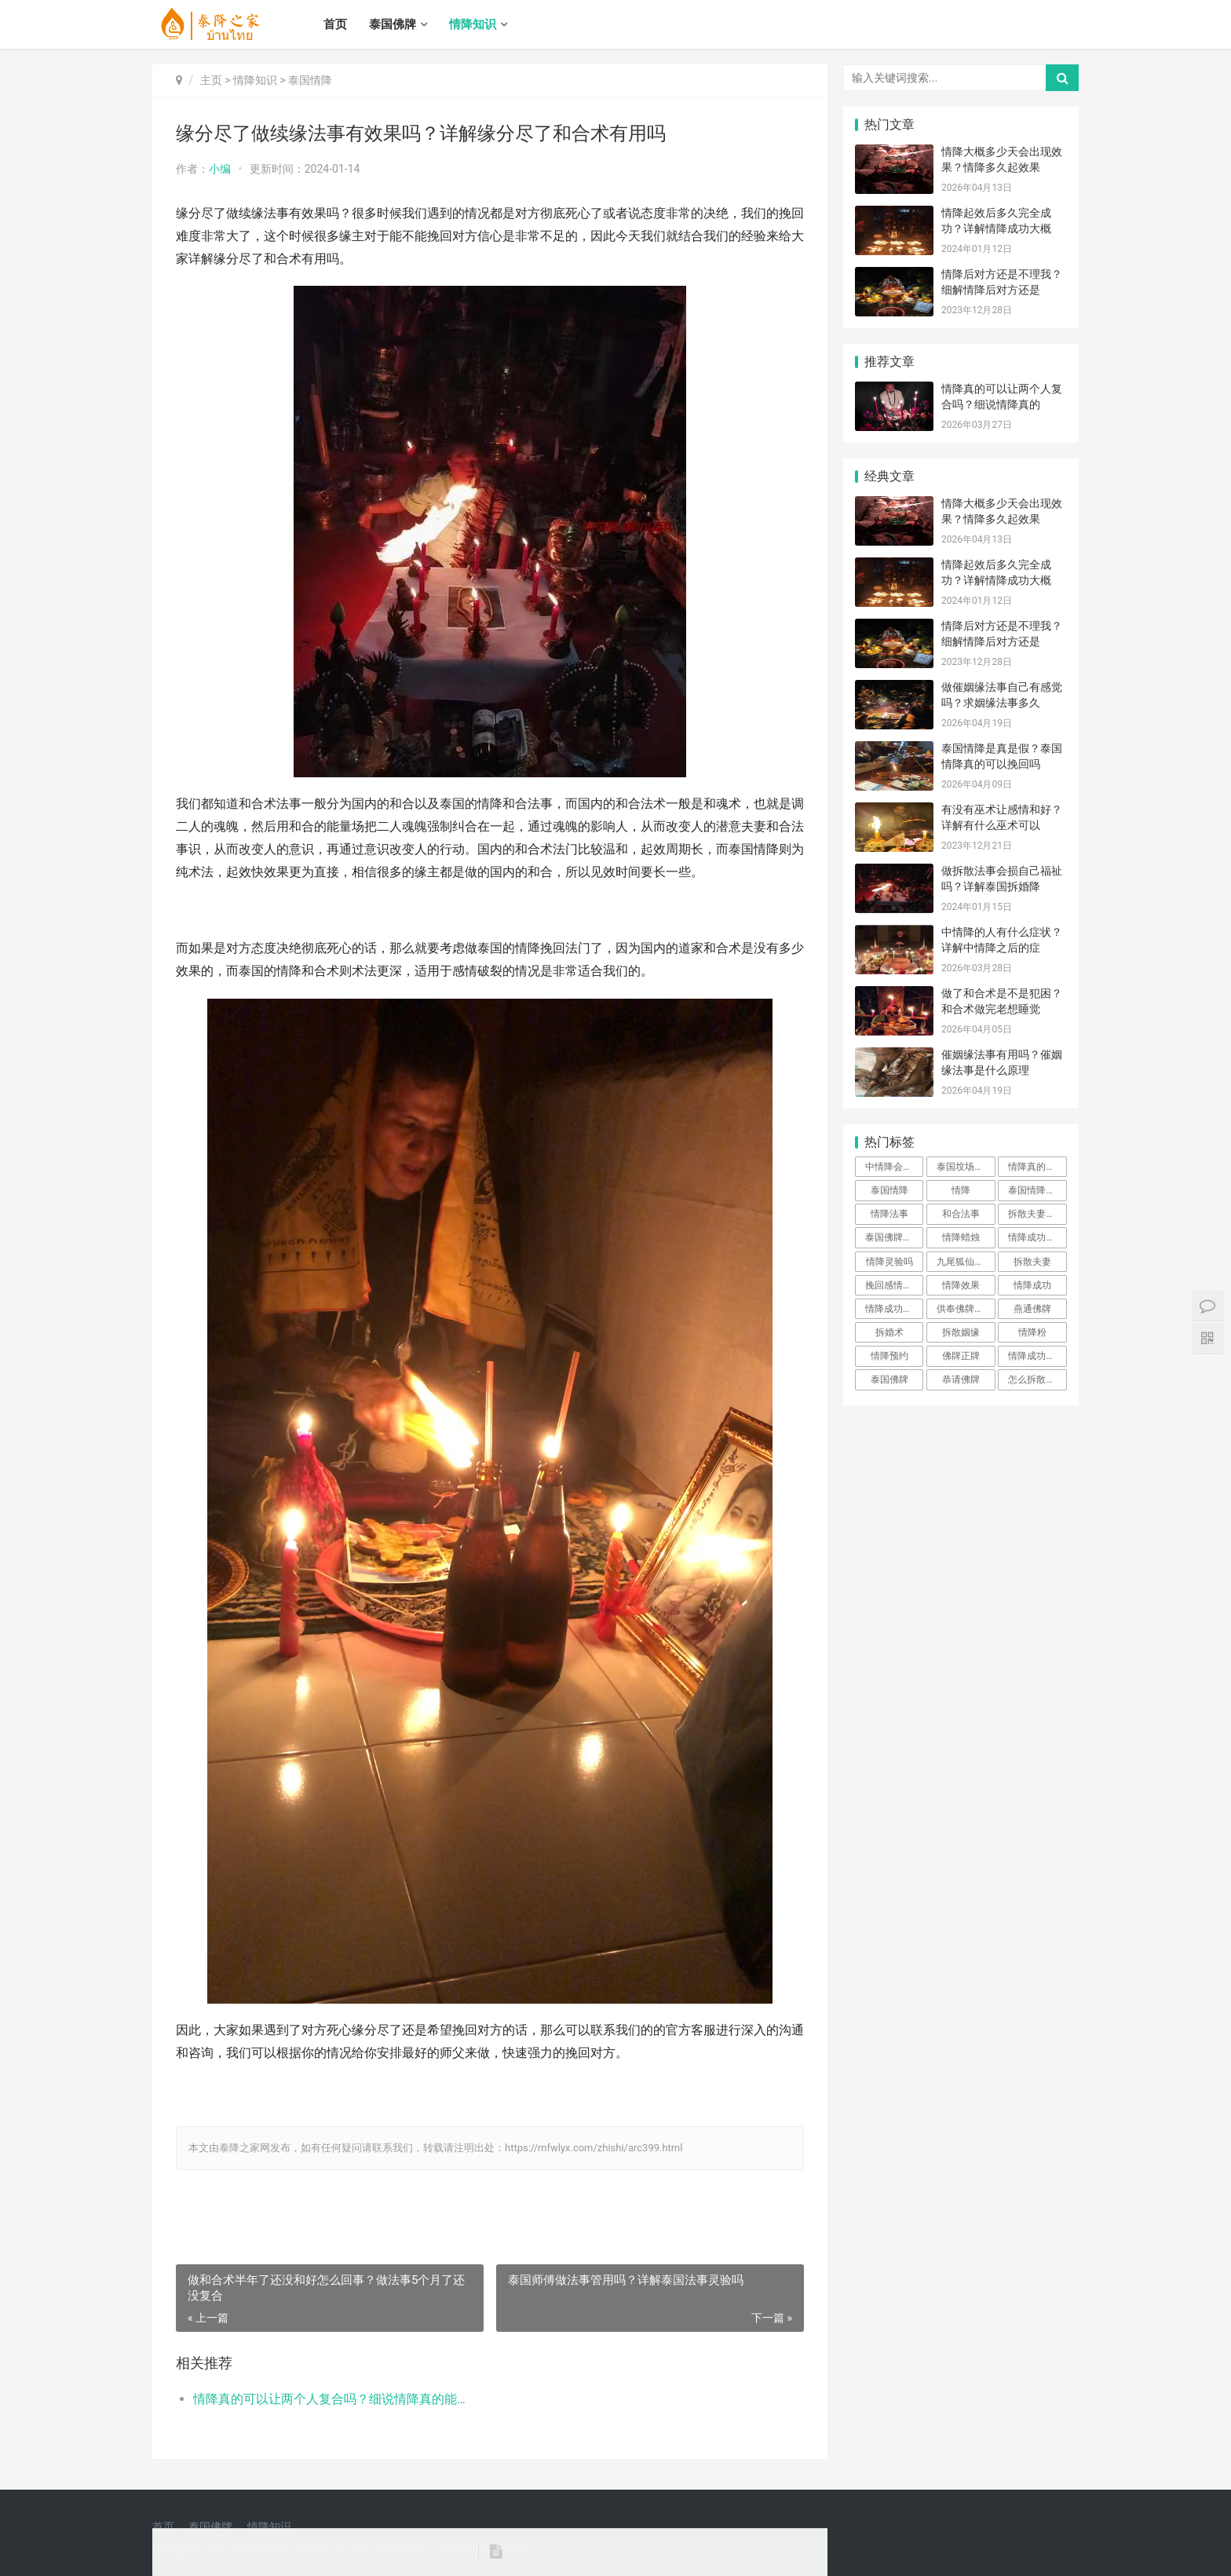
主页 (211, 80)
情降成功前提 (1036, 1355)
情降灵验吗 (889, 1261)
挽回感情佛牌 (893, 1285)
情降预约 (889, 1355)
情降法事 (889, 1213)
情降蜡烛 (961, 1237)
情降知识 (472, 24)
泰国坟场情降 (965, 1166)
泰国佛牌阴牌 (893, 1237)
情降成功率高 (1036, 1237)
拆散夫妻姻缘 (1036, 1213)
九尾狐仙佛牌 (965, 1261)
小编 (220, 169)
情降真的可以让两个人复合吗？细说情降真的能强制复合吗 (330, 2398)
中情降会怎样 (893, 1166)
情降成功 (1032, 1285)
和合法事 (961, 1213)
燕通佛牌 (1032, 1308)
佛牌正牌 (961, 1355)
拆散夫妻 (1032, 1261)
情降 (961, 1190)
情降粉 (1032, 1332)
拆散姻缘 (961, 1332)
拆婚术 (889, 1332)
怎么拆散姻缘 (1036, 1379)
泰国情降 (310, 80)
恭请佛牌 (961, 1379)
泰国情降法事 (1036, 1190)
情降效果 (961, 1285)
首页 (335, 24)
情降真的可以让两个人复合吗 (1037, 1166)
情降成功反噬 (893, 1308)
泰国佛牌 (392, 24)
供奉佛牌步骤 (965, 1308)
